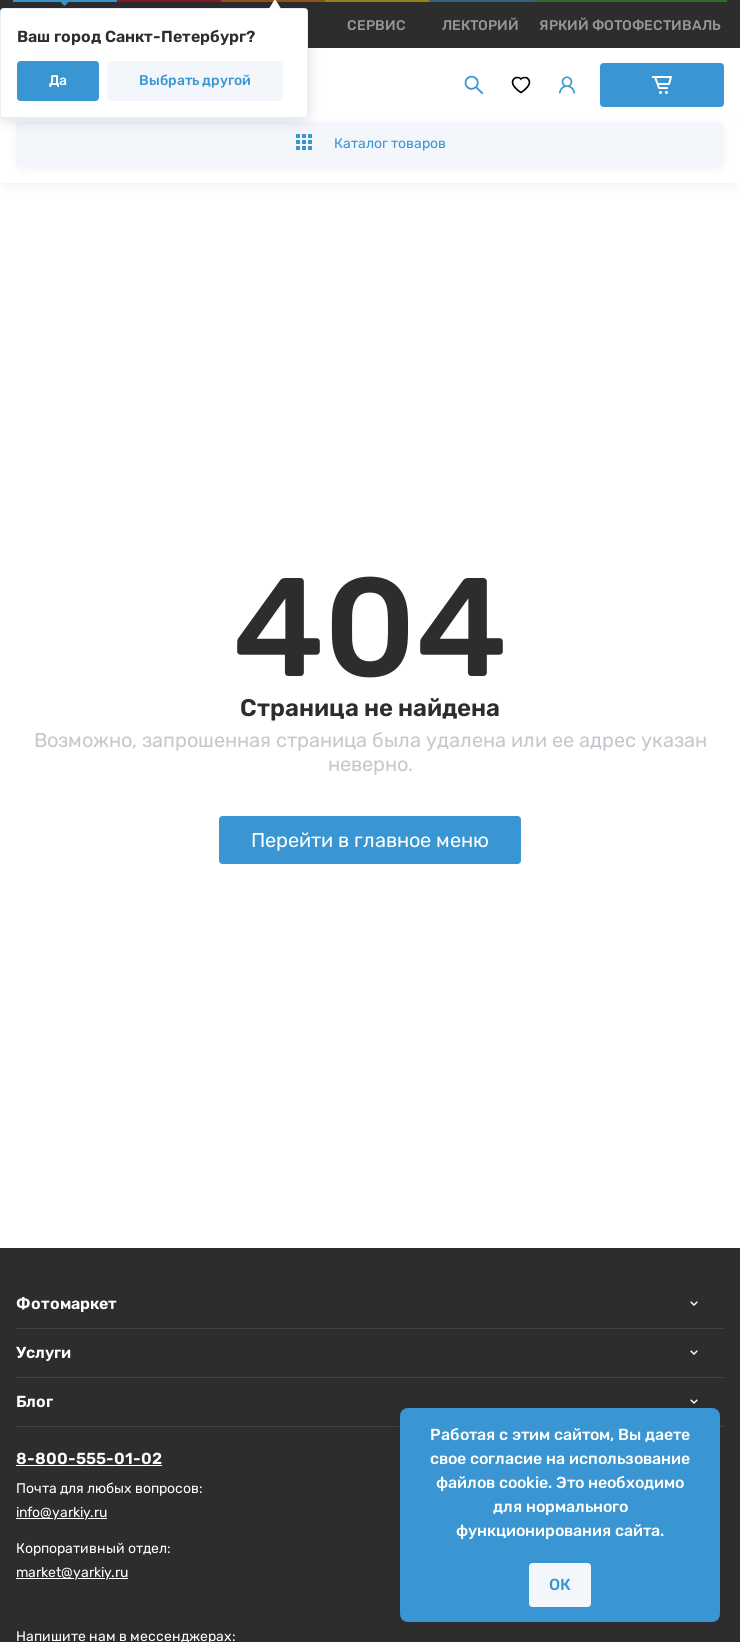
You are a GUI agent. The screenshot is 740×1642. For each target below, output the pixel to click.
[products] (376, 25)
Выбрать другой (195, 80)
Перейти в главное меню (370, 840)
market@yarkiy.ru (72, 1572)
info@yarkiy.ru (61, 1512)
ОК (560, 1584)
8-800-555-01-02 (89, 1458)
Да (58, 80)
